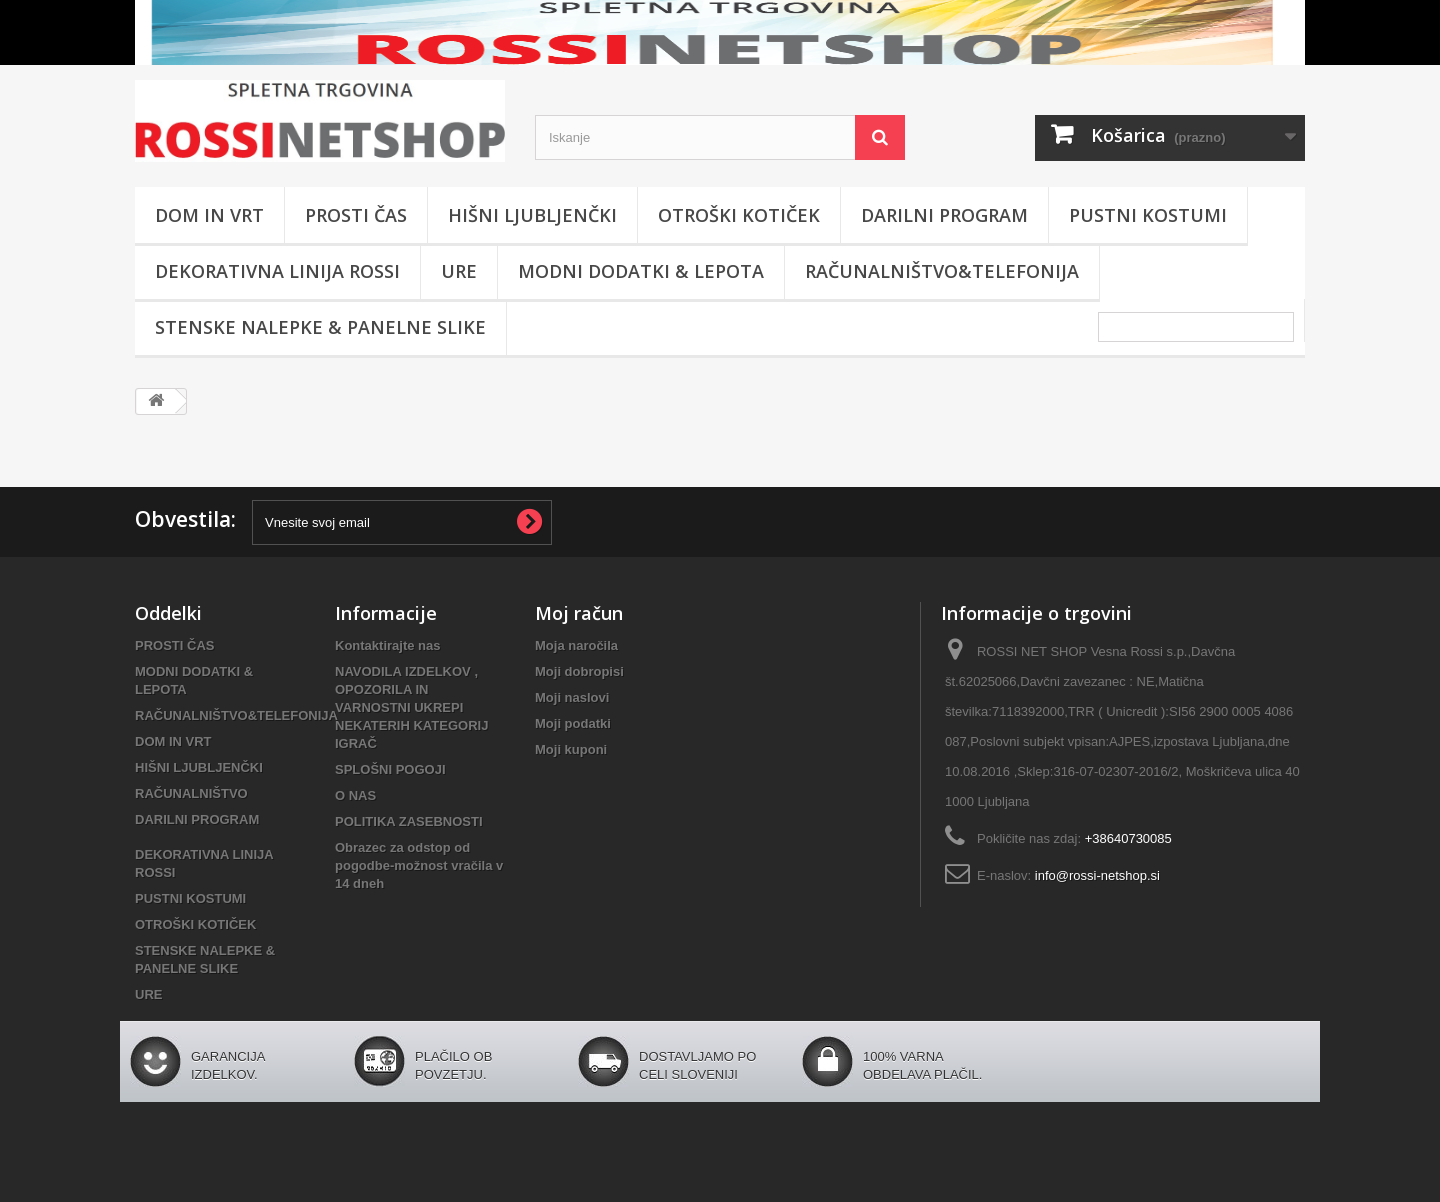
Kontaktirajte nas (387, 645)
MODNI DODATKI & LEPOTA (641, 271)
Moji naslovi (572, 697)
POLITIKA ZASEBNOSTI (409, 821)
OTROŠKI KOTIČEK (739, 215)
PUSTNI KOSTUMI (1148, 215)
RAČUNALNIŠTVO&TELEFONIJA (942, 271)
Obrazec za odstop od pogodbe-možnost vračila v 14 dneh (419, 865)
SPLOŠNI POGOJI (390, 769)
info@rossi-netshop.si (1097, 875)
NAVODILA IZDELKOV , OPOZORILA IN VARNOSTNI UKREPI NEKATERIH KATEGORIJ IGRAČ (411, 707)
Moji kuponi (571, 749)
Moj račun (579, 613)
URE (459, 271)
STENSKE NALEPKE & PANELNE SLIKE (320, 327)
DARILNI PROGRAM (944, 215)
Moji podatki (573, 723)
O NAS (355, 795)
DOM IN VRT (209, 215)
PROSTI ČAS (356, 215)
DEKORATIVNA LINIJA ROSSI (277, 271)
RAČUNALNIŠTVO (191, 793)
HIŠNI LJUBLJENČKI (532, 215)
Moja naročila (576, 645)
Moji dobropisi (579, 671)
